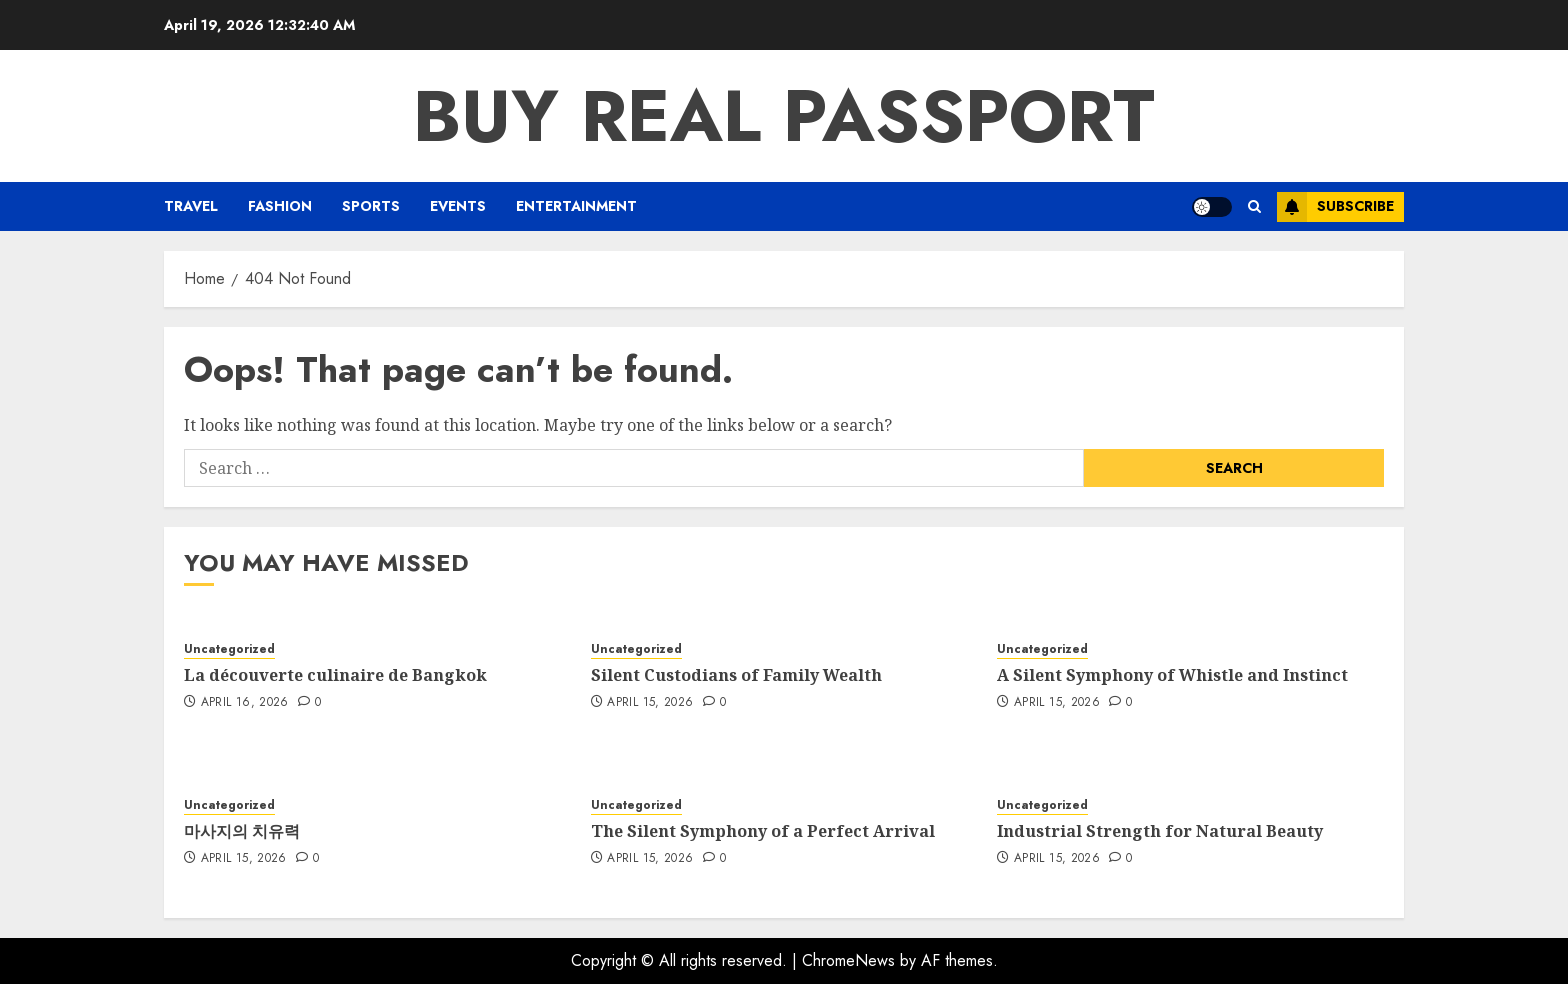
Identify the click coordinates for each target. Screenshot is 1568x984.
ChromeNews (848, 960)
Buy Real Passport (784, 116)
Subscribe (1335, 207)
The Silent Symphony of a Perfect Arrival (763, 831)
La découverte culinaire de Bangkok (335, 675)
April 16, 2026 (245, 703)
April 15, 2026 (650, 703)
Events (458, 206)
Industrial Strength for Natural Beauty (1160, 831)
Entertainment (576, 206)
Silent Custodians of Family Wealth (736, 675)
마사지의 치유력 (242, 831)
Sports (371, 206)
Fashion (280, 206)
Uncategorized (229, 649)
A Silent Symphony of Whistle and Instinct (1172, 675)
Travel (191, 206)
